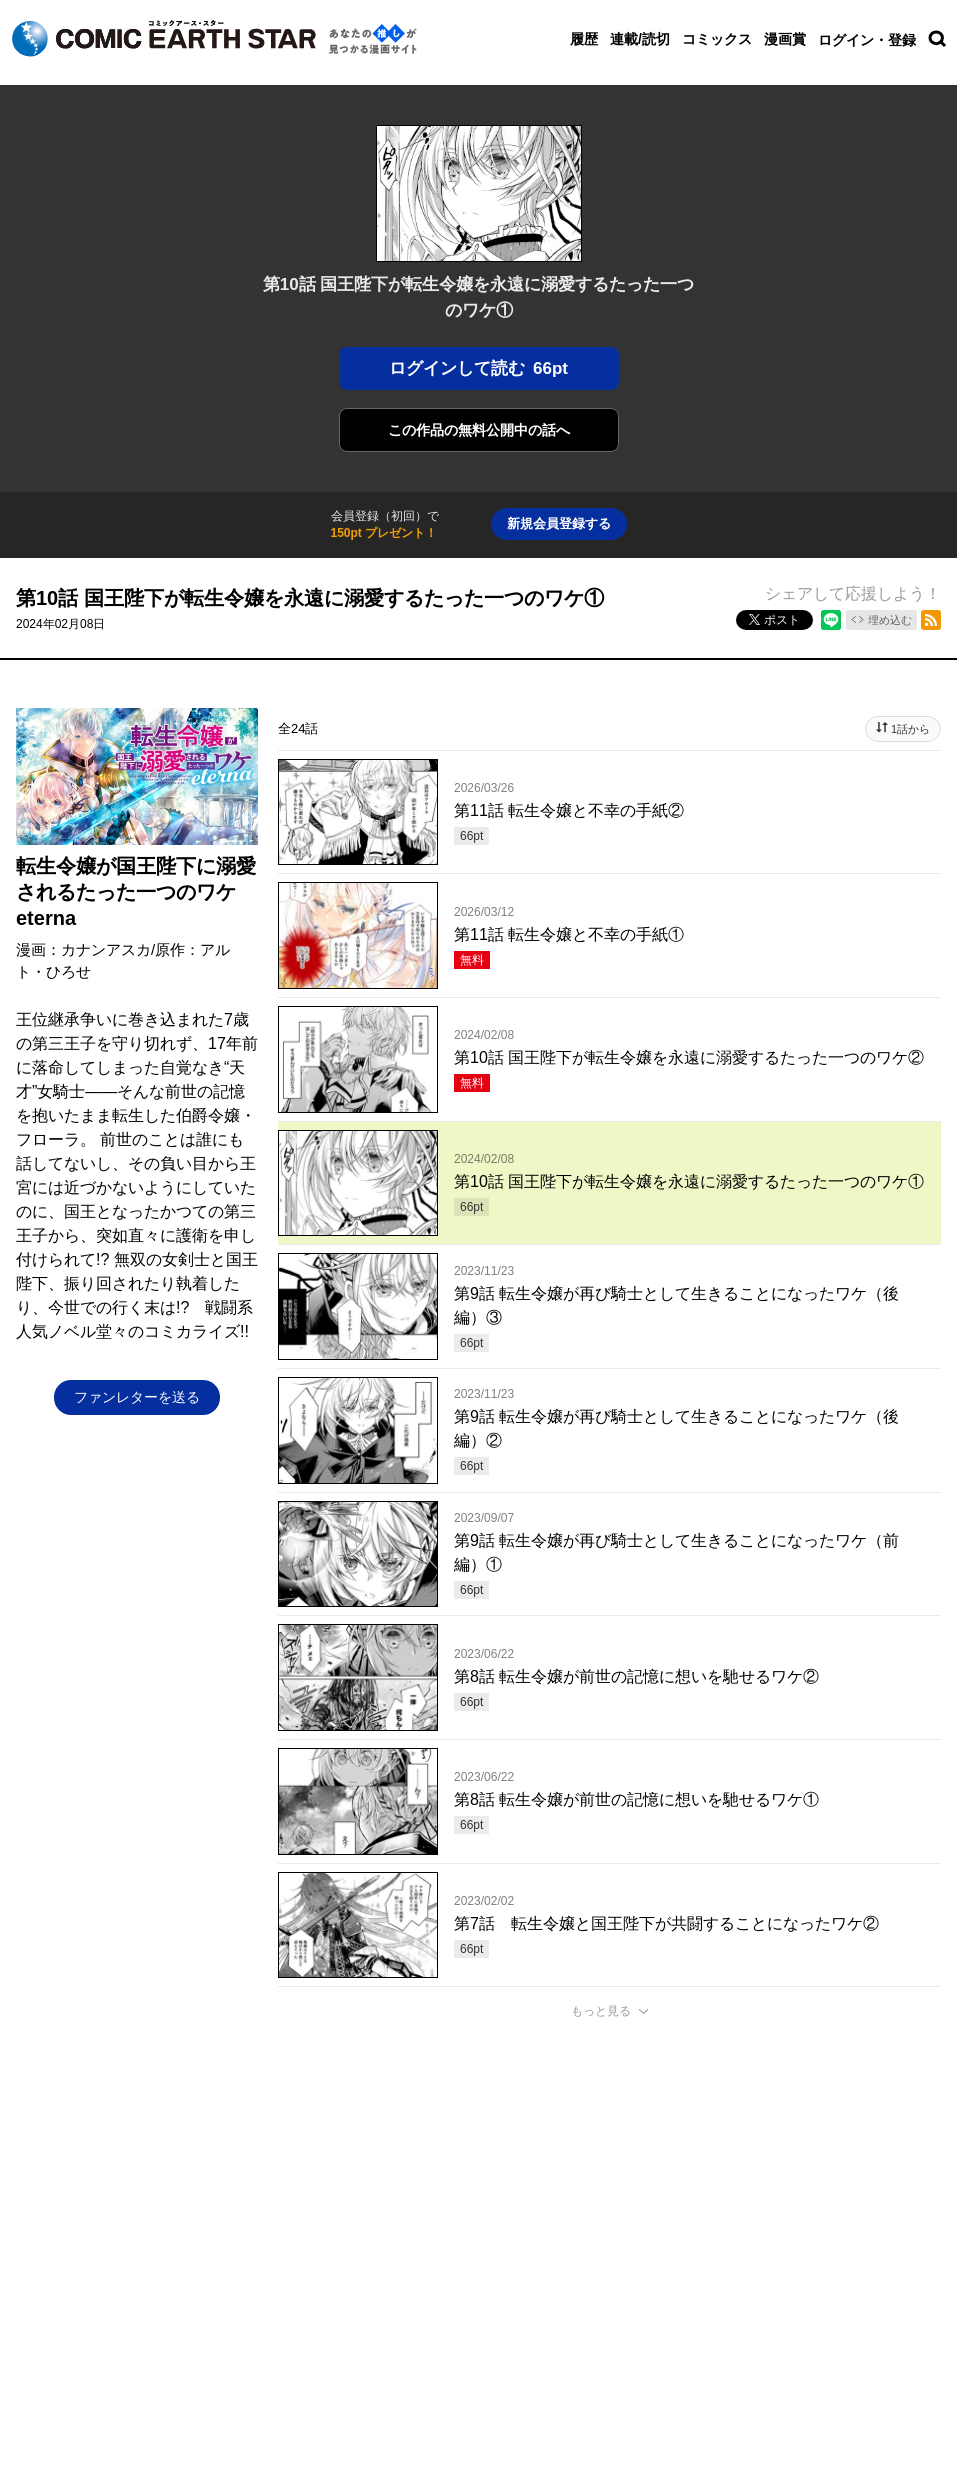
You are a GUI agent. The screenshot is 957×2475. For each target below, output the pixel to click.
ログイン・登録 (867, 40)
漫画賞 (785, 39)
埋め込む (890, 620)
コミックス (717, 39)
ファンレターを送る (137, 1397)
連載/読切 (640, 39)
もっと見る (601, 2011)
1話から (910, 729)
